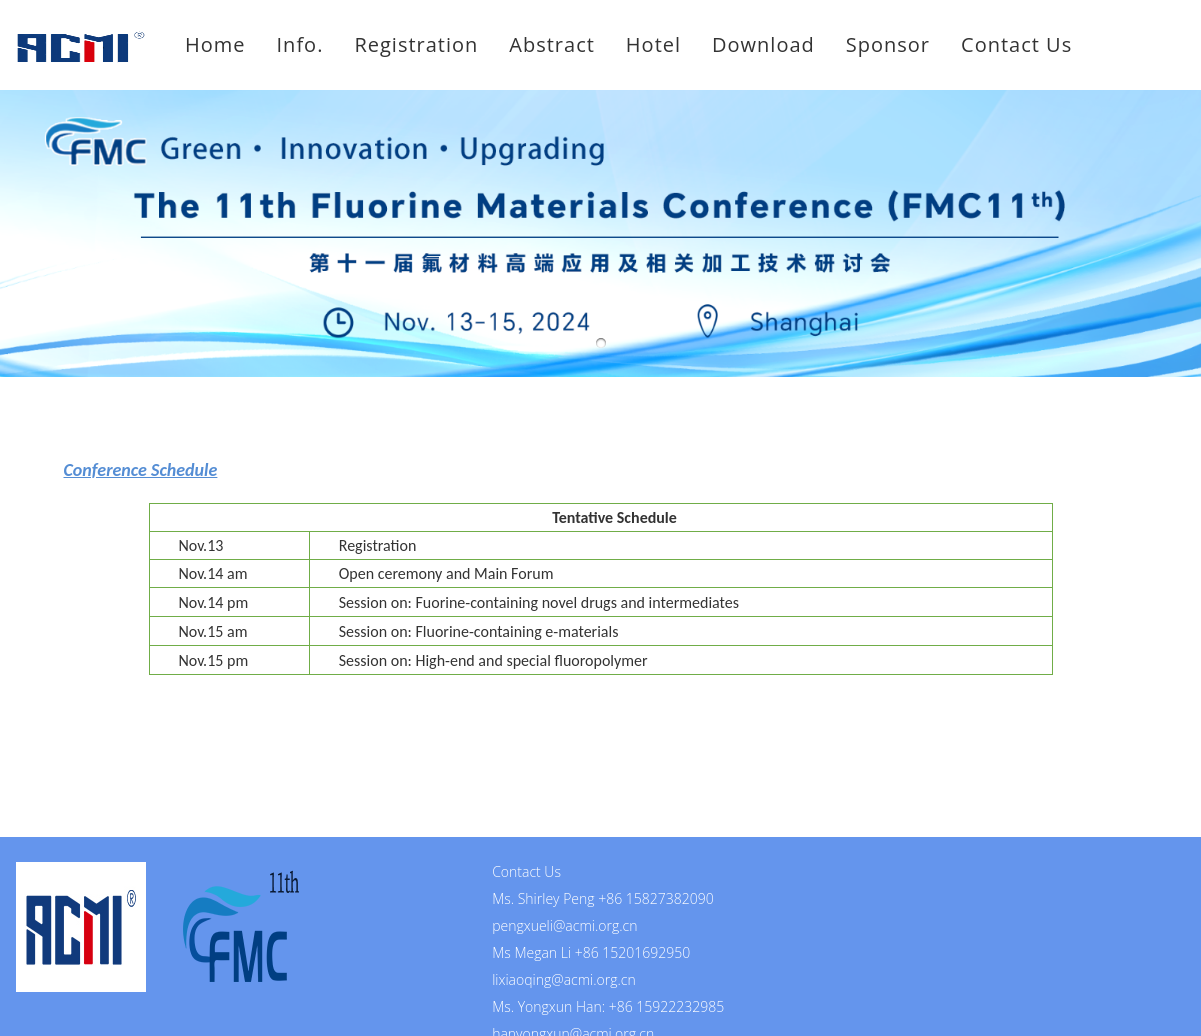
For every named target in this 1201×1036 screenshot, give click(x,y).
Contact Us (1016, 44)
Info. (300, 44)
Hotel (653, 44)
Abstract (552, 44)
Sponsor (888, 44)
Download (763, 44)
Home (215, 44)
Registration (416, 44)
